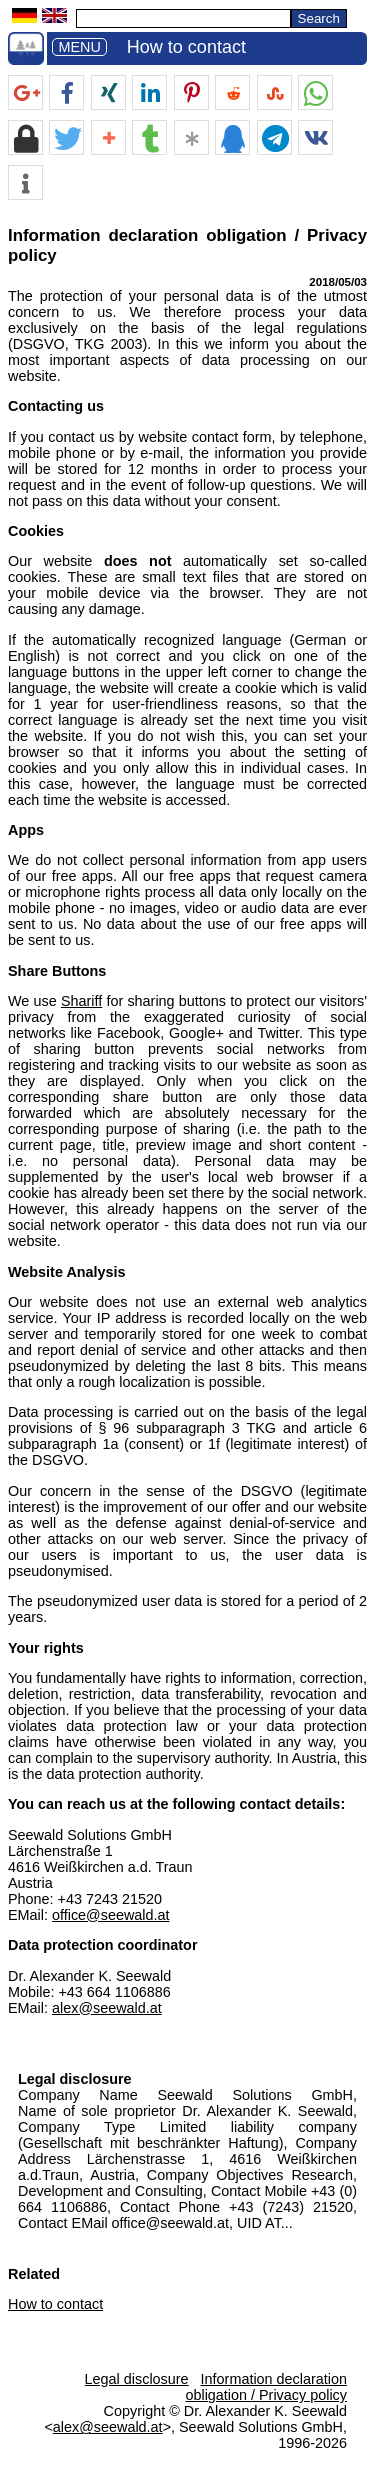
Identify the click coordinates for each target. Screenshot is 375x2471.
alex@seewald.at (107, 2008)
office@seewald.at (111, 1915)
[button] (25, 93)
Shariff (81, 1001)
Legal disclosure (75, 2079)
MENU (79, 47)
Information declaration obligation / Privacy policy (266, 2387)
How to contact (186, 47)
